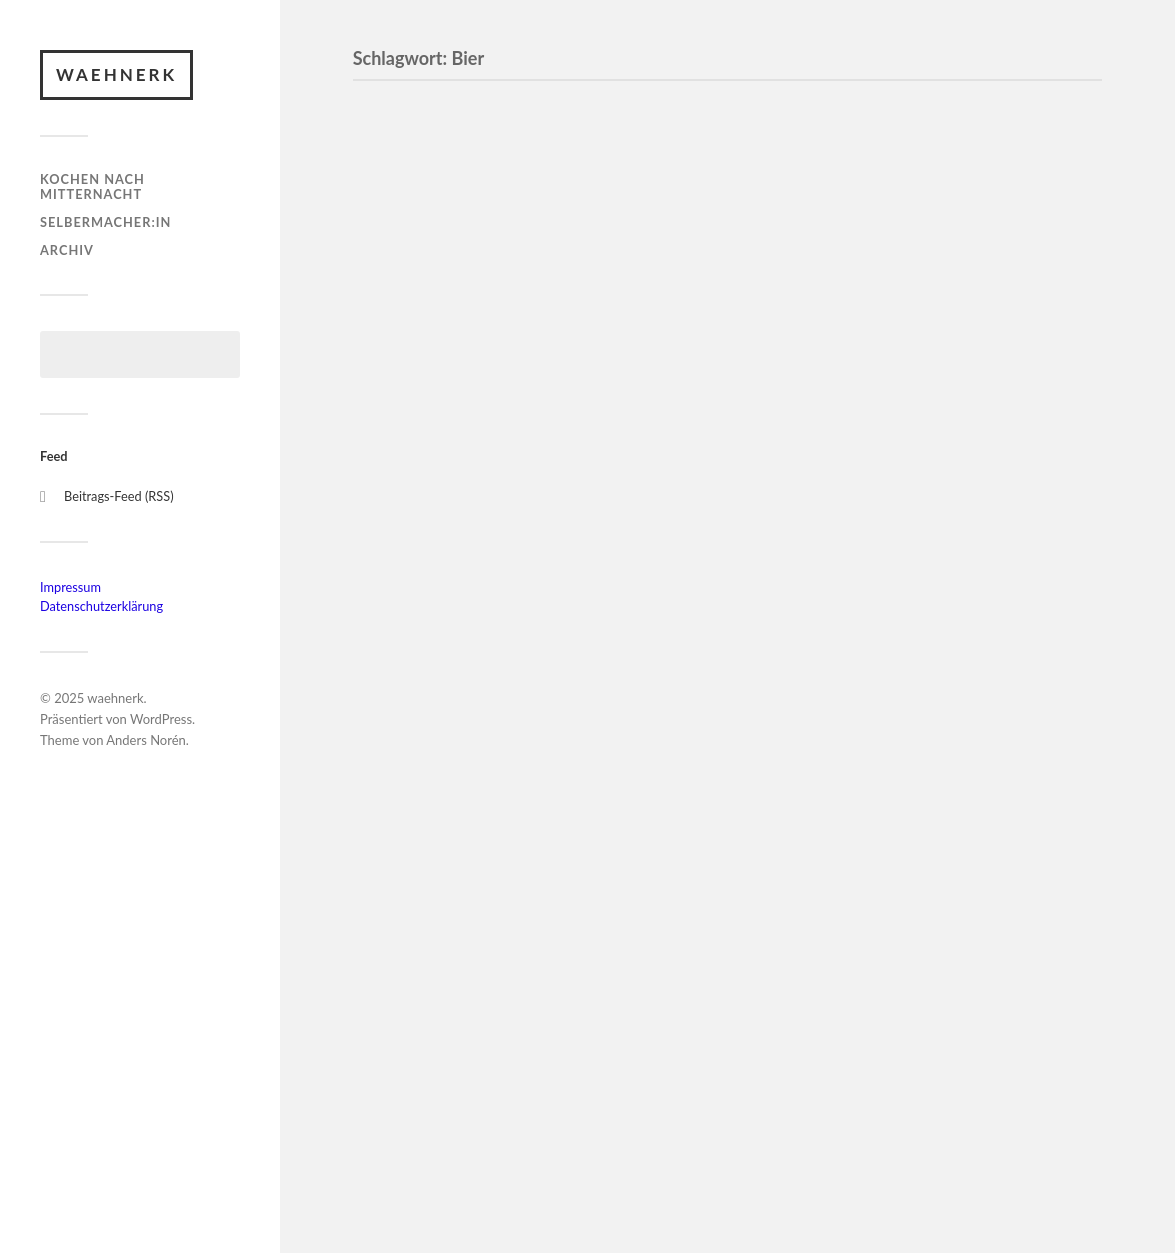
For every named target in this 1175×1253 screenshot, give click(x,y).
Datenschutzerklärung (101, 606)
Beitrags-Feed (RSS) (119, 496)
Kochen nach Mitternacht (92, 187)
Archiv (67, 250)
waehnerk (116, 74)
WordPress (161, 719)
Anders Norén (146, 740)
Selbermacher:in (105, 222)
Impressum (70, 587)
